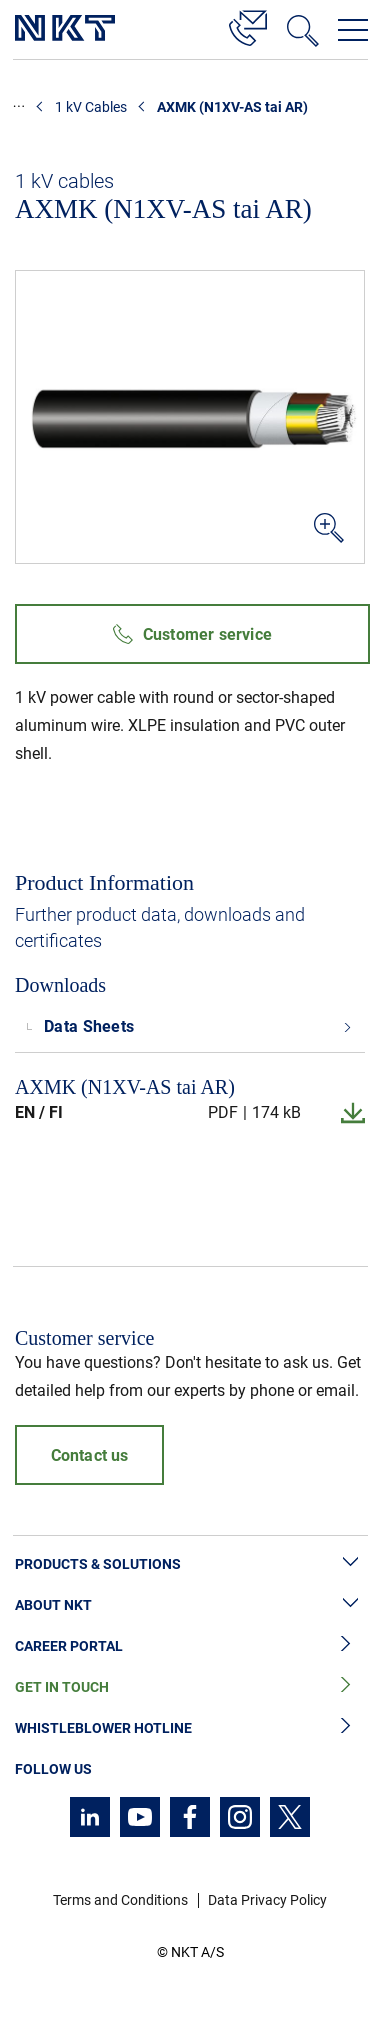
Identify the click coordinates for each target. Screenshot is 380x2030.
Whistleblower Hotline (190, 1728)
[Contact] (248, 25)
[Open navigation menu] (353, 30)
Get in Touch (190, 1687)
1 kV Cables (91, 107)
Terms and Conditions (120, 1900)
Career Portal (190, 1646)
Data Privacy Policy (267, 1900)
